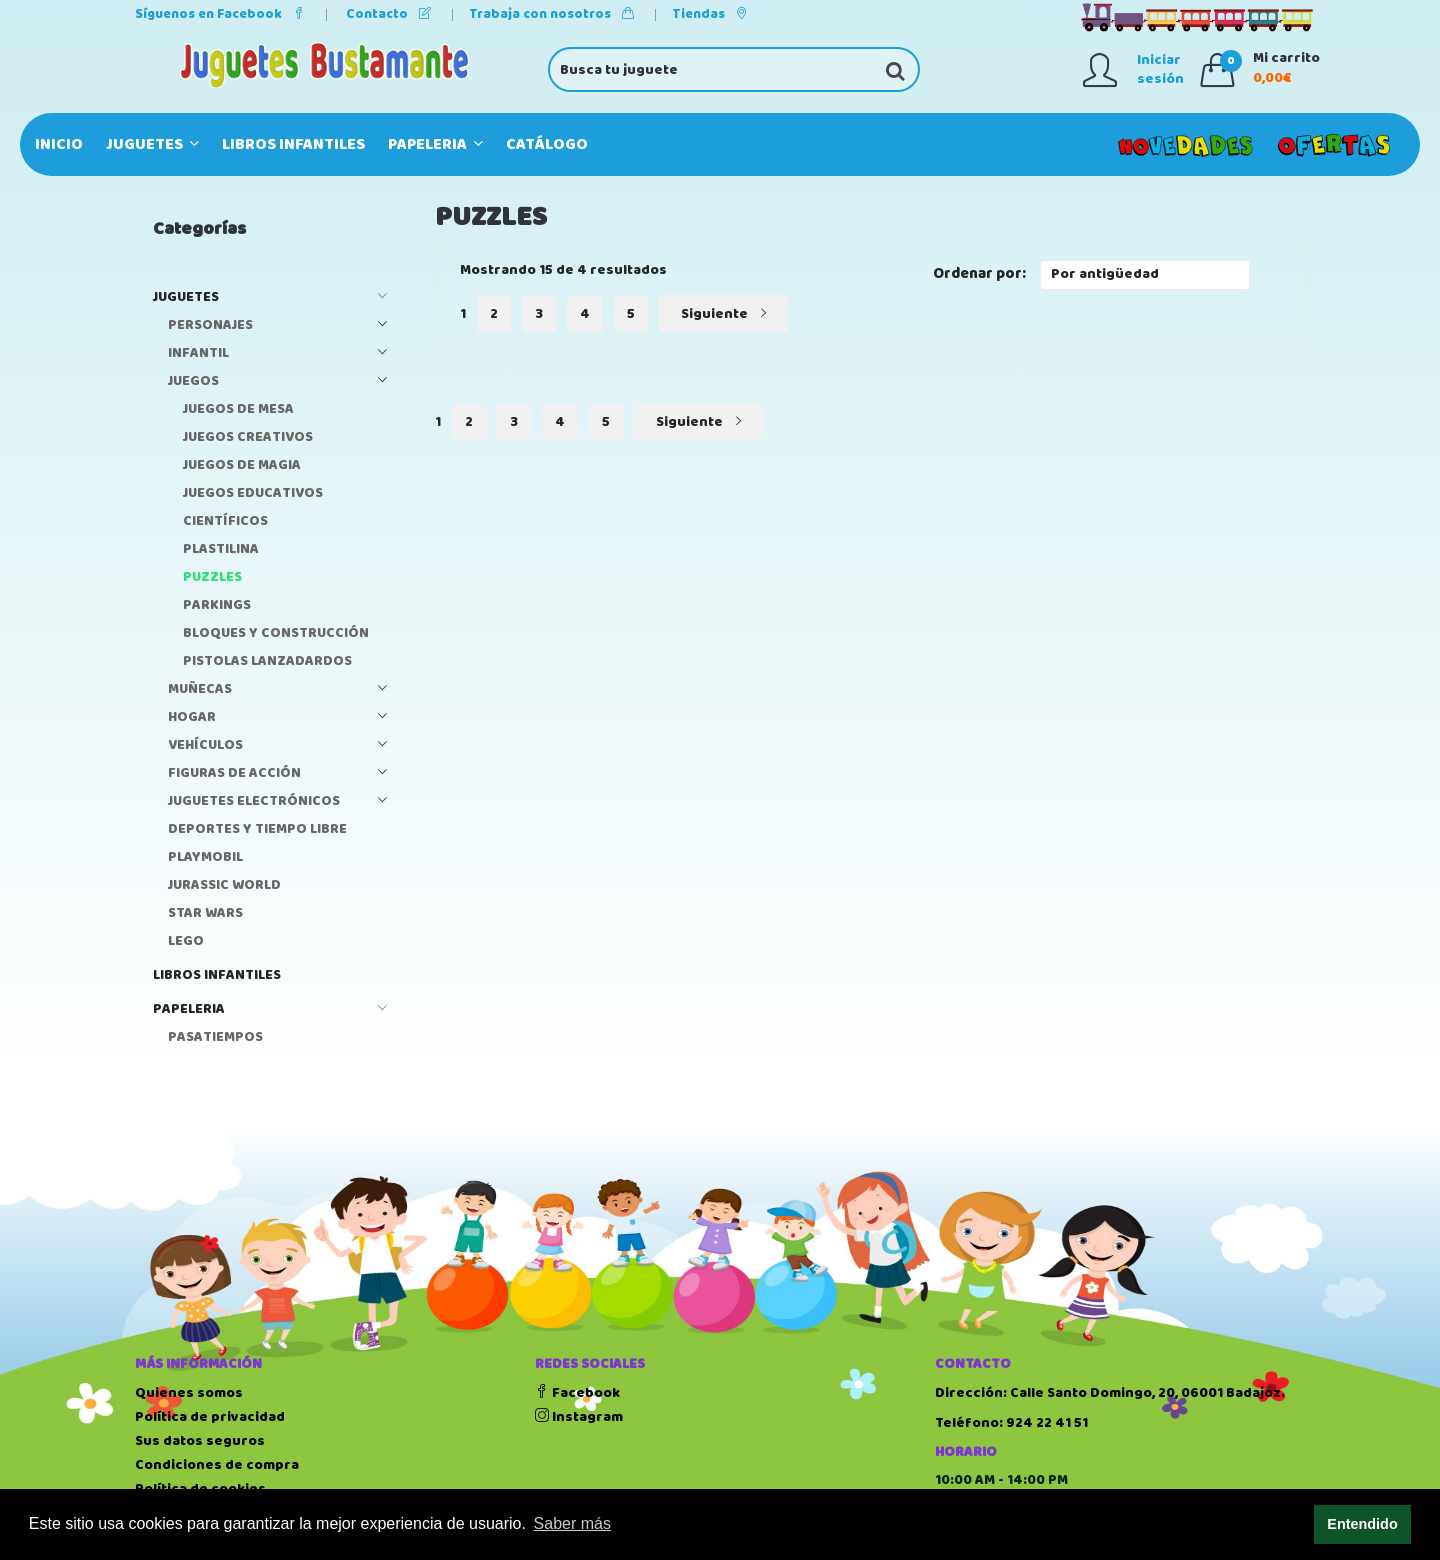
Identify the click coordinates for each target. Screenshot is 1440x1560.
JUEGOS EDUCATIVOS (253, 493)
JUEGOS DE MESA (238, 409)
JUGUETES (152, 144)
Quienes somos (189, 1393)
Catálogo (547, 144)
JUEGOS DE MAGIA (242, 465)
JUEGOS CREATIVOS (248, 437)
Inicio (59, 144)
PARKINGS (217, 605)
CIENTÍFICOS (225, 521)
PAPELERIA (435, 144)
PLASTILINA (221, 549)
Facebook (577, 1393)
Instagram (579, 1417)
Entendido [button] (1362, 1524)
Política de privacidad (210, 1417)
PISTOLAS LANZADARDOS (267, 661)
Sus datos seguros (200, 1441)
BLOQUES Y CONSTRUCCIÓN (276, 633)
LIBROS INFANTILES (293, 144)
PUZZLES (212, 577)
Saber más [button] (572, 1523)
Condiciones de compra (217, 1465)
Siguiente (723, 314)
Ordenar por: (979, 274)
